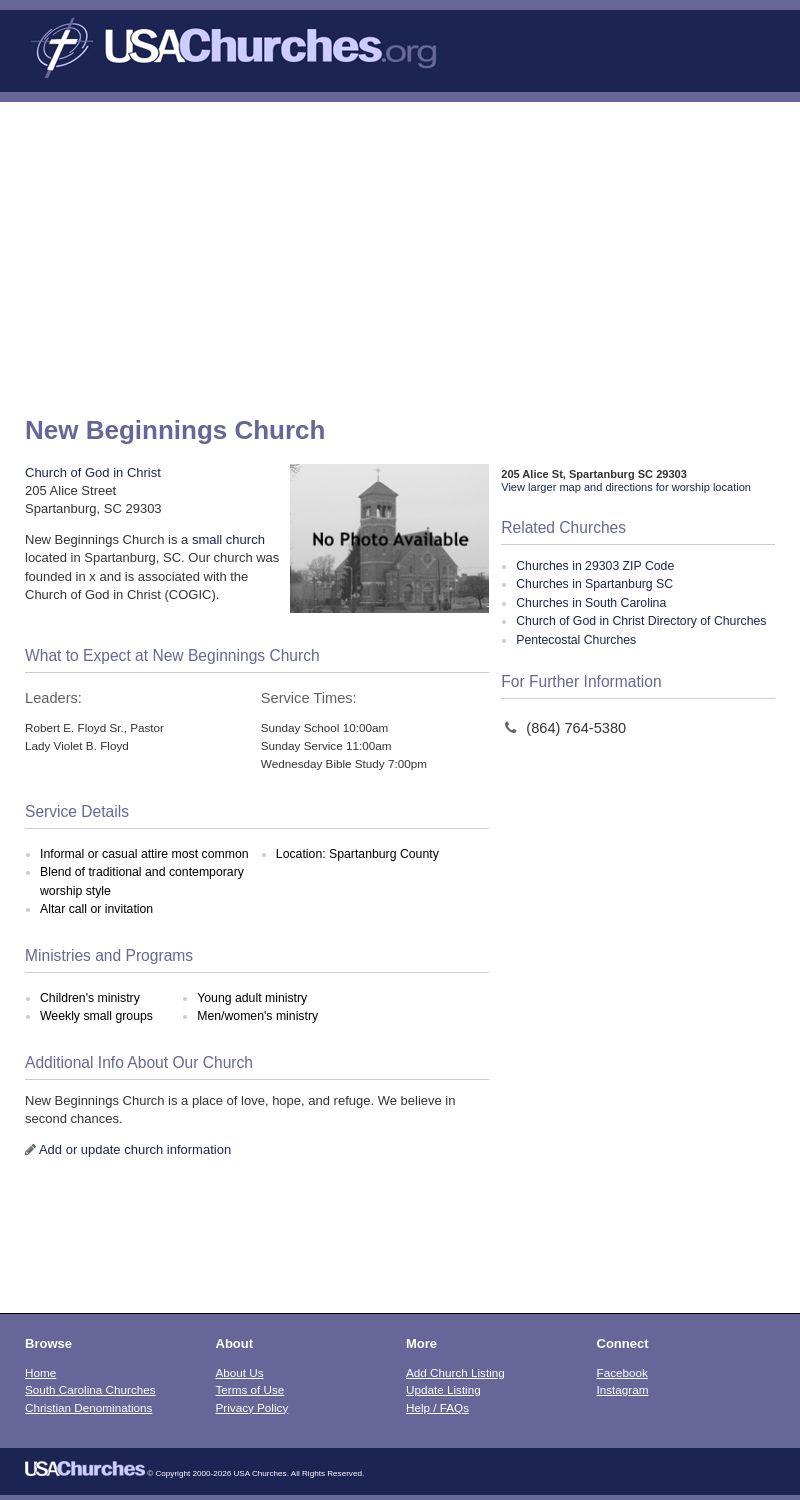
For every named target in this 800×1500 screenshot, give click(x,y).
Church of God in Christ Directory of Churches (641, 621)
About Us (240, 1372)
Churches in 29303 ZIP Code (595, 566)
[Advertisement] (400, 252)
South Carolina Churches (90, 1389)
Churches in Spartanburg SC (594, 584)
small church (228, 539)
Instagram (623, 1389)
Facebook (622, 1372)
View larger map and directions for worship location (626, 487)
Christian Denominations (88, 1407)
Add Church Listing (455, 1372)
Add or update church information (135, 1149)
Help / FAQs (437, 1407)
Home (40, 1372)
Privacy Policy (252, 1407)
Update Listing (443, 1389)
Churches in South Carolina (591, 603)
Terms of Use (250, 1389)
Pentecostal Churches (576, 640)
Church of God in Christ (93, 472)
